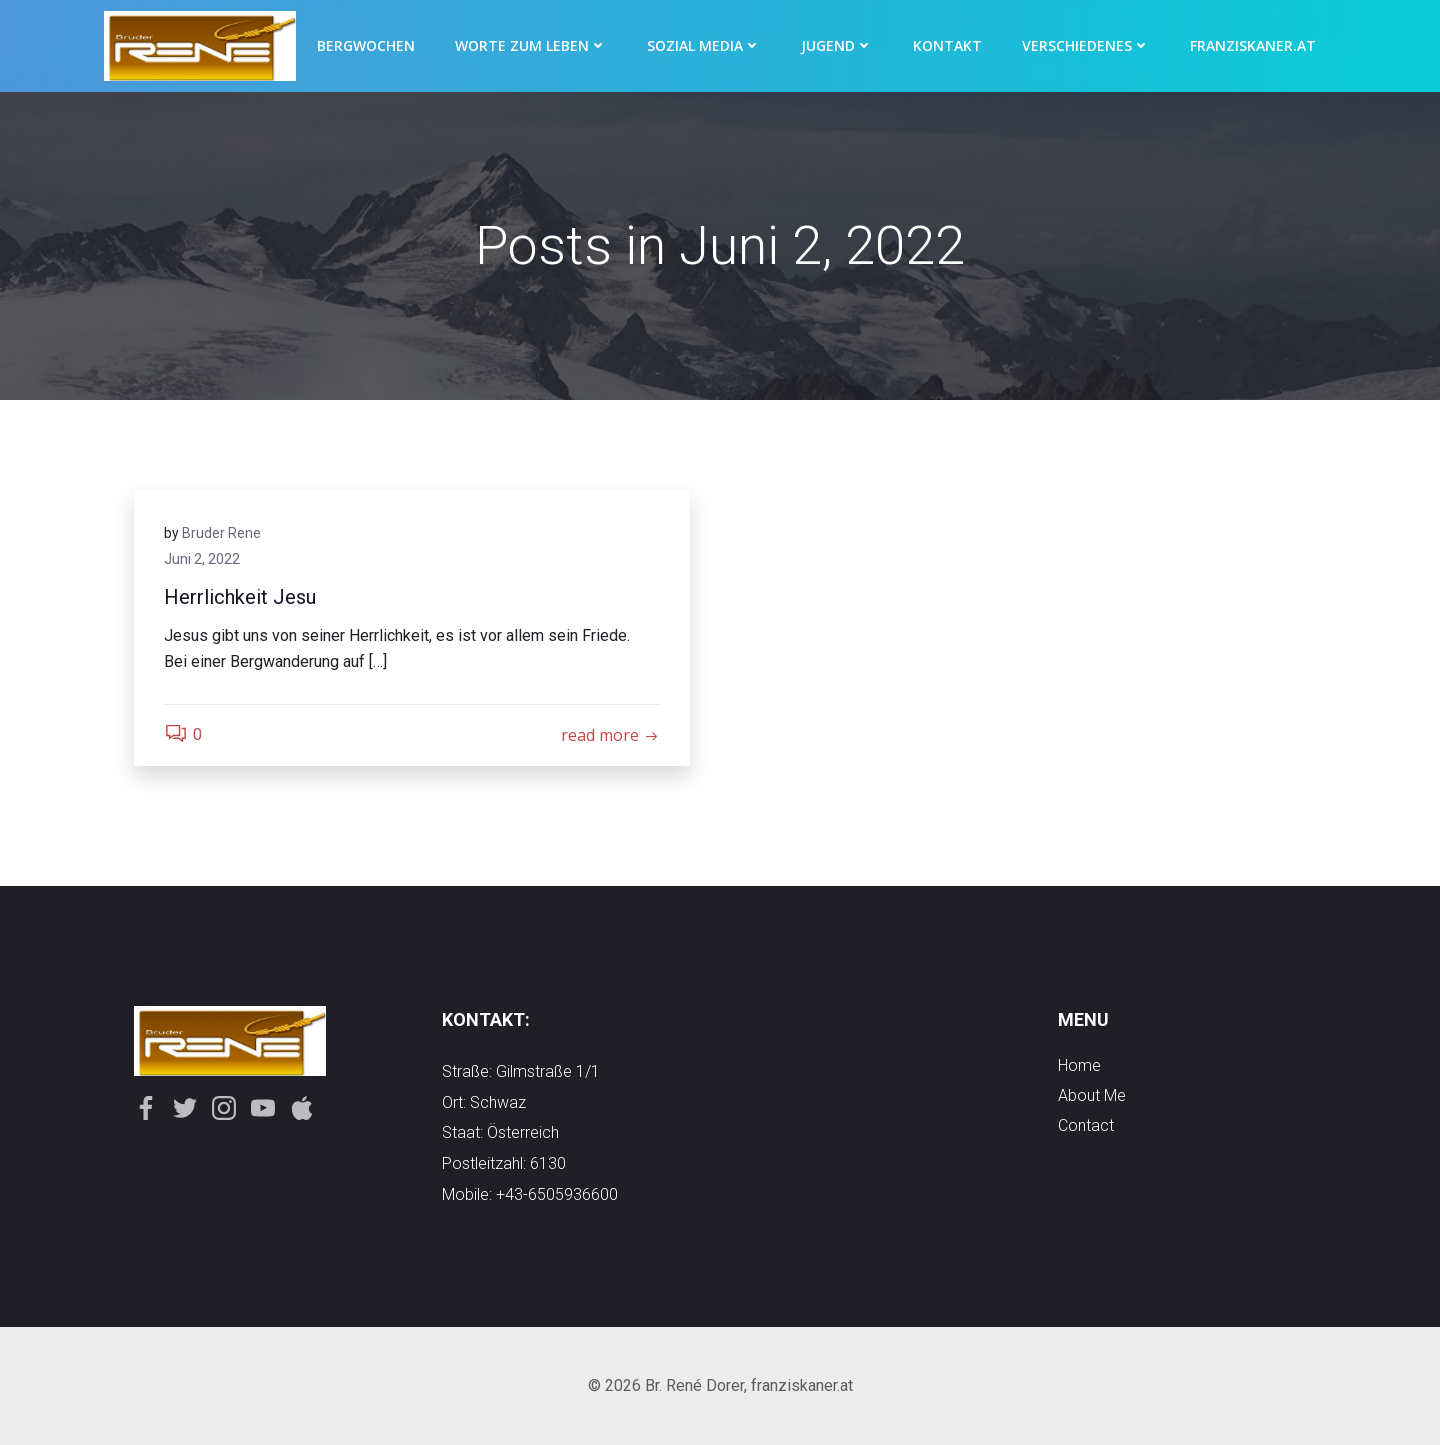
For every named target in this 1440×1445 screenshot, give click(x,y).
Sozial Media (704, 45)
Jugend (837, 45)
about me (1092, 1095)
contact (1086, 1125)
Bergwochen (366, 45)
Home (1079, 1065)
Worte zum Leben (531, 45)
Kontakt (947, 45)
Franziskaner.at (1253, 45)
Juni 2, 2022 (202, 559)
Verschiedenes (1086, 45)
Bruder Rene (221, 533)
